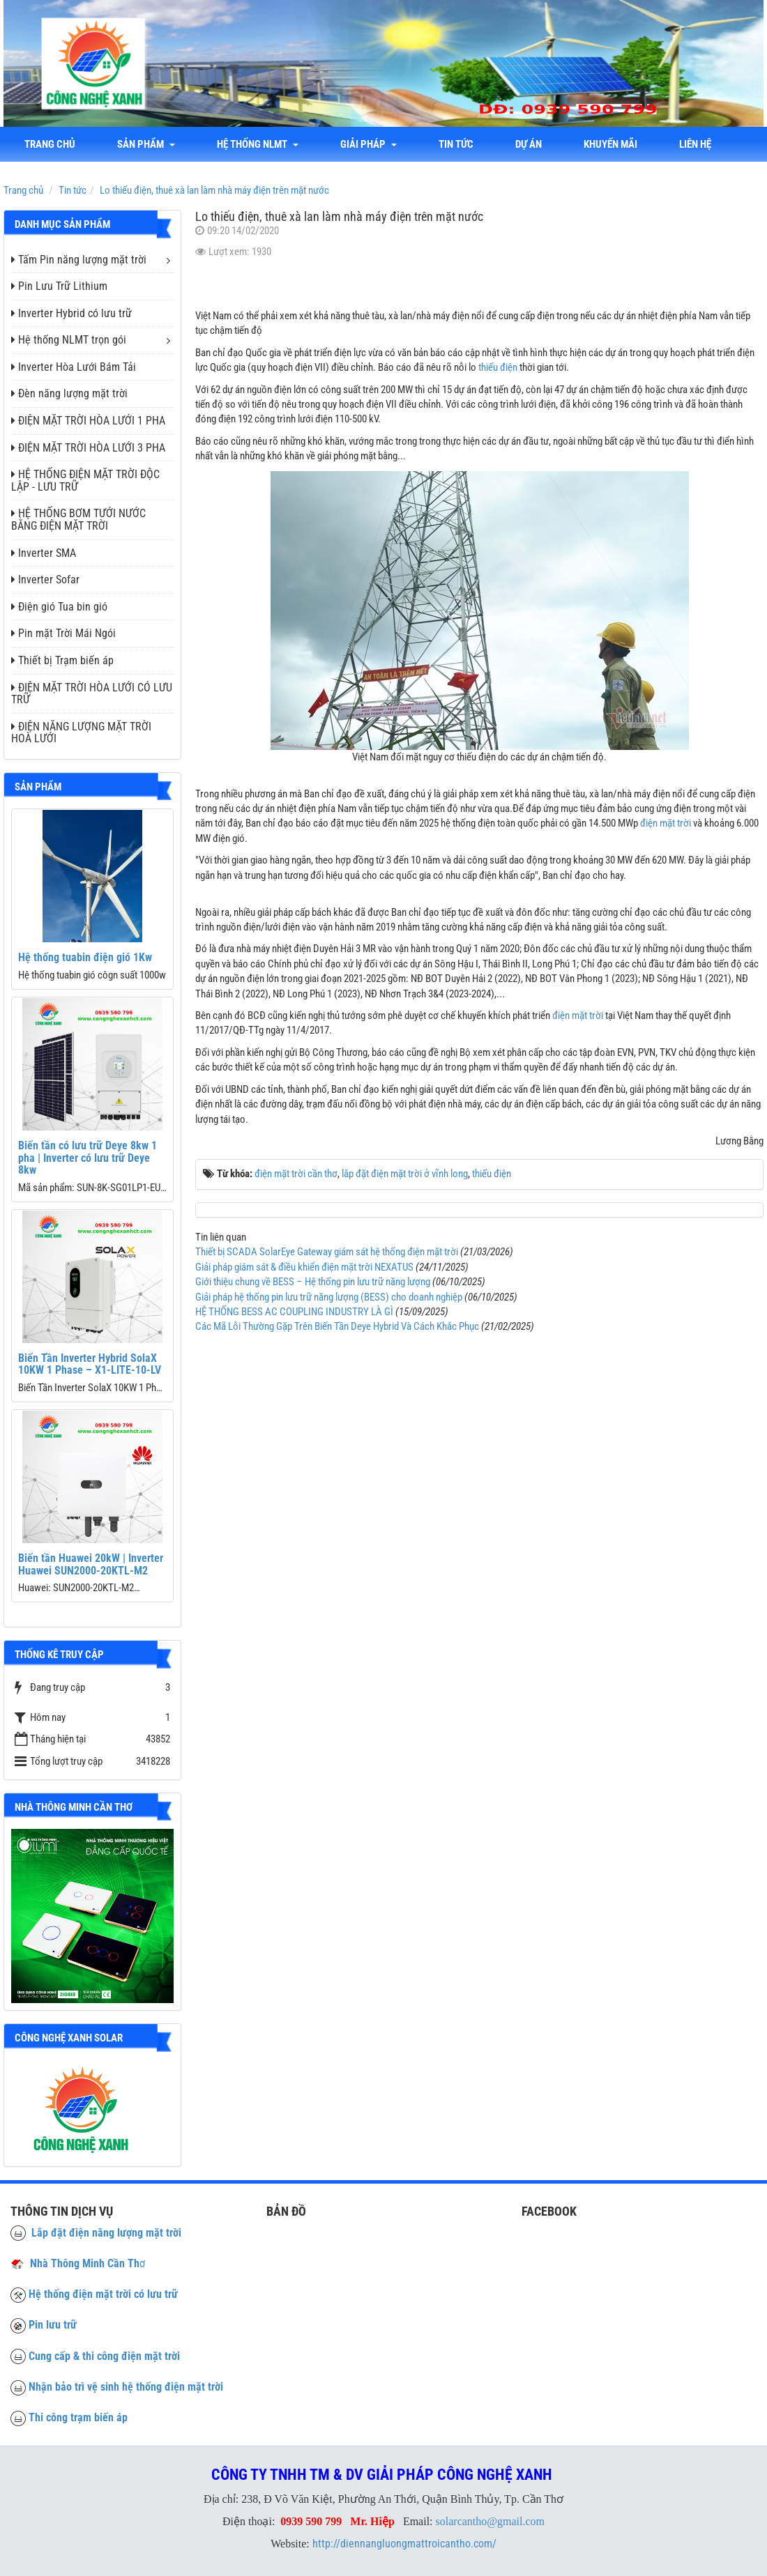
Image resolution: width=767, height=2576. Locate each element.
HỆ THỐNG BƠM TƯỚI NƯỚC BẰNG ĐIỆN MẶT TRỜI (78, 519)
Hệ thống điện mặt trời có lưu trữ (103, 2294)
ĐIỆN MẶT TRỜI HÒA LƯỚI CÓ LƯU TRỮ (91, 694)
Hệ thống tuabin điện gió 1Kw (85, 957)
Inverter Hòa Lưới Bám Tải (73, 367)
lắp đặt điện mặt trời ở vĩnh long (405, 1173)
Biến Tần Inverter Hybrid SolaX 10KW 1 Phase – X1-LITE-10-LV (89, 1364)
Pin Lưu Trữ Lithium (59, 286)
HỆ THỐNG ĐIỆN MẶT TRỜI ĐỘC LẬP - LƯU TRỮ (85, 480)
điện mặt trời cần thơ (296, 1173)
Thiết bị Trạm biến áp (62, 660)
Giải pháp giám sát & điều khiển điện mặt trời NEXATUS (304, 1267)
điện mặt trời (665, 823)
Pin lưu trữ (53, 2324)
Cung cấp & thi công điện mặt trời (104, 2356)
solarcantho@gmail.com (490, 2521)
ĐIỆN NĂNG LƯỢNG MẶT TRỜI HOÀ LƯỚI (81, 733)
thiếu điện (497, 367)
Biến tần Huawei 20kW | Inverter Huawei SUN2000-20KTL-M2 (90, 1564)
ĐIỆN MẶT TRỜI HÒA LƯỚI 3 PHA (88, 447)
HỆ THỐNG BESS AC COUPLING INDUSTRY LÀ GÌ (294, 1311)
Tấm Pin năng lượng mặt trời (78, 259)
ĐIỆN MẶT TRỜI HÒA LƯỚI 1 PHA (88, 420)
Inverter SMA (43, 553)
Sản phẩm (146, 144)
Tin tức (456, 144)
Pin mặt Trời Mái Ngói (63, 633)
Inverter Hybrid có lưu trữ (71, 313)
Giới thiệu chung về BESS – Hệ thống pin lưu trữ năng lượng (312, 1281)
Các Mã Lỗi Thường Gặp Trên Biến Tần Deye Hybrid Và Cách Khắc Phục (337, 1326)
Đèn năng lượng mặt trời (69, 393)
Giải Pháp (368, 144)
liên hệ (695, 144)
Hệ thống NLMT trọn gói (68, 339)
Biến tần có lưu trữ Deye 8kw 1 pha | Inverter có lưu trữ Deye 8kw (87, 1157)
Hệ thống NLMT (257, 144)
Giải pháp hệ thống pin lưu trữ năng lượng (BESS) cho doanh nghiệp (328, 1297)
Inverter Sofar (45, 579)
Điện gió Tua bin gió (59, 606)
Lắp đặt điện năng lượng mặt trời (95, 2232)
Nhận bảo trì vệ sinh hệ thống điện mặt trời (126, 2386)
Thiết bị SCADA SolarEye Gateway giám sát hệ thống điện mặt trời (326, 1251)
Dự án (528, 144)
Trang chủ (49, 144)
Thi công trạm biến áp (78, 2417)
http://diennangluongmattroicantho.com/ (404, 2543)
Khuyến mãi (610, 144)
